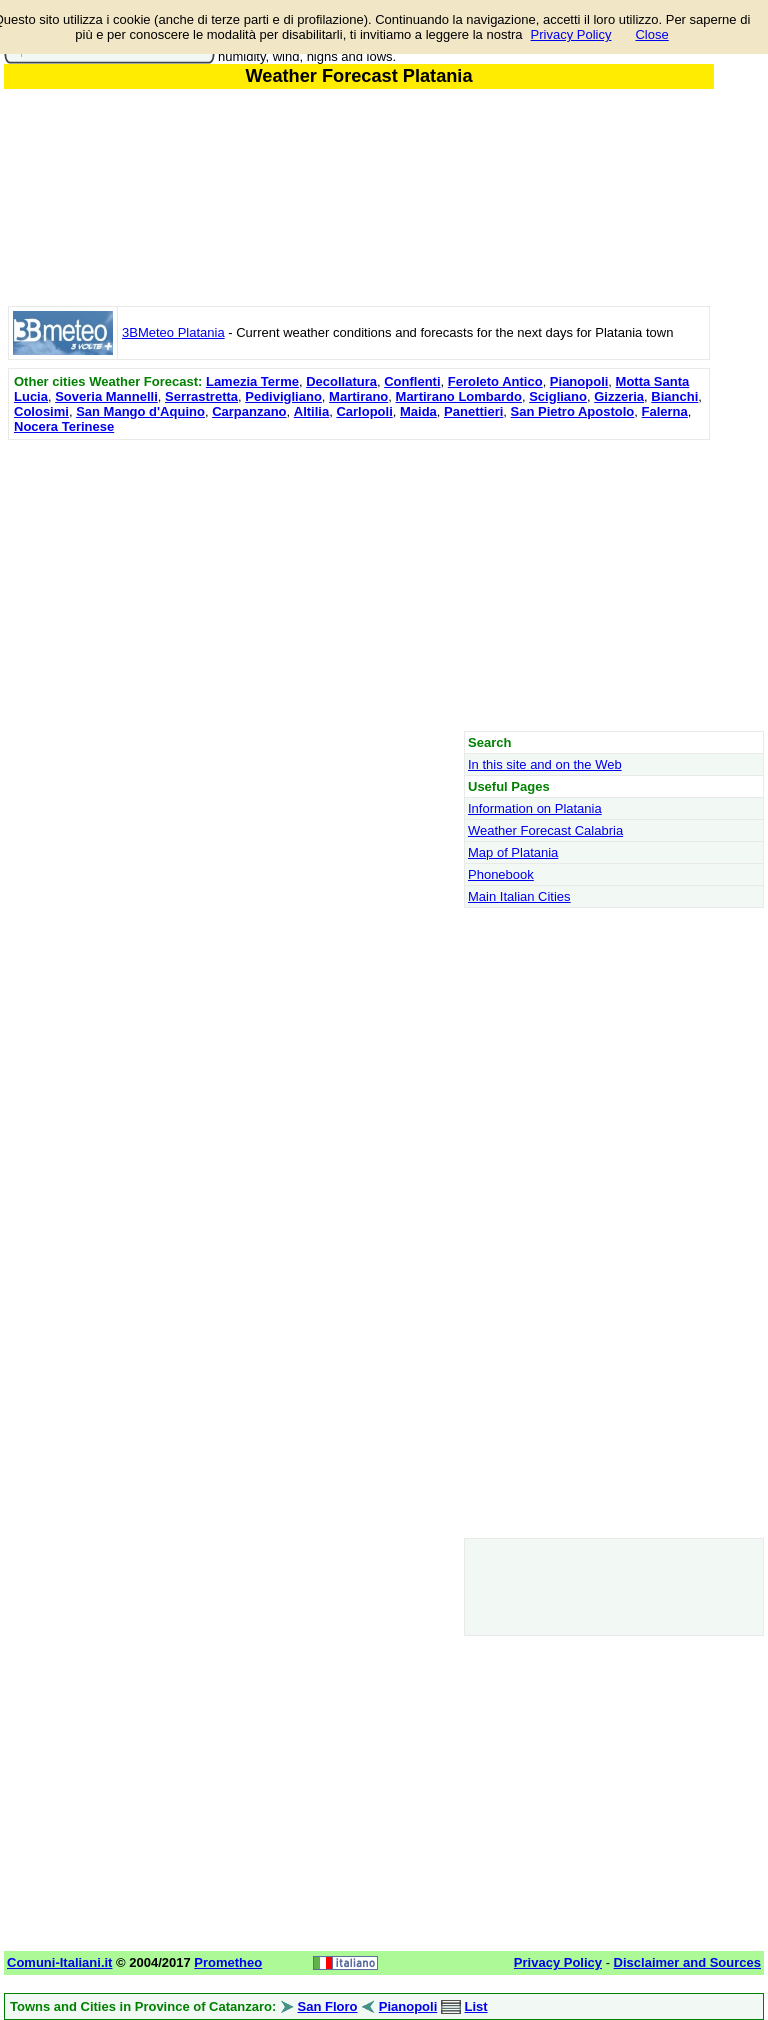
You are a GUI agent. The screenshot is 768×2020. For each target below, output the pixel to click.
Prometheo (228, 1962)
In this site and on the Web (545, 764)
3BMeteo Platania (173, 332)
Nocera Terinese (64, 426)
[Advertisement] (359, 585)
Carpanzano (249, 411)
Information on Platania (535, 808)
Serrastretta (201, 396)
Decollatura (341, 381)
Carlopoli (364, 411)
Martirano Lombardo (459, 396)
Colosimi (41, 411)
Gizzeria (619, 396)
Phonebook (501, 874)
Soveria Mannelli (106, 396)
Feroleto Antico (495, 381)
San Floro (328, 2006)
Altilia (311, 411)
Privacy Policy (571, 34)
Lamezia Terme (252, 381)
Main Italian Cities (519, 896)
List (476, 2006)
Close (651, 34)
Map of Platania (513, 852)
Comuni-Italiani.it (59, 1962)
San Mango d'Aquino (140, 411)
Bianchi (674, 396)
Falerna (665, 411)
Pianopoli (579, 381)
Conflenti (412, 381)
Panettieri (473, 411)
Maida (418, 411)
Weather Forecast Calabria (545, 830)
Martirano (358, 396)
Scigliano (558, 396)
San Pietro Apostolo (573, 411)
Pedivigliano (283, 396)
